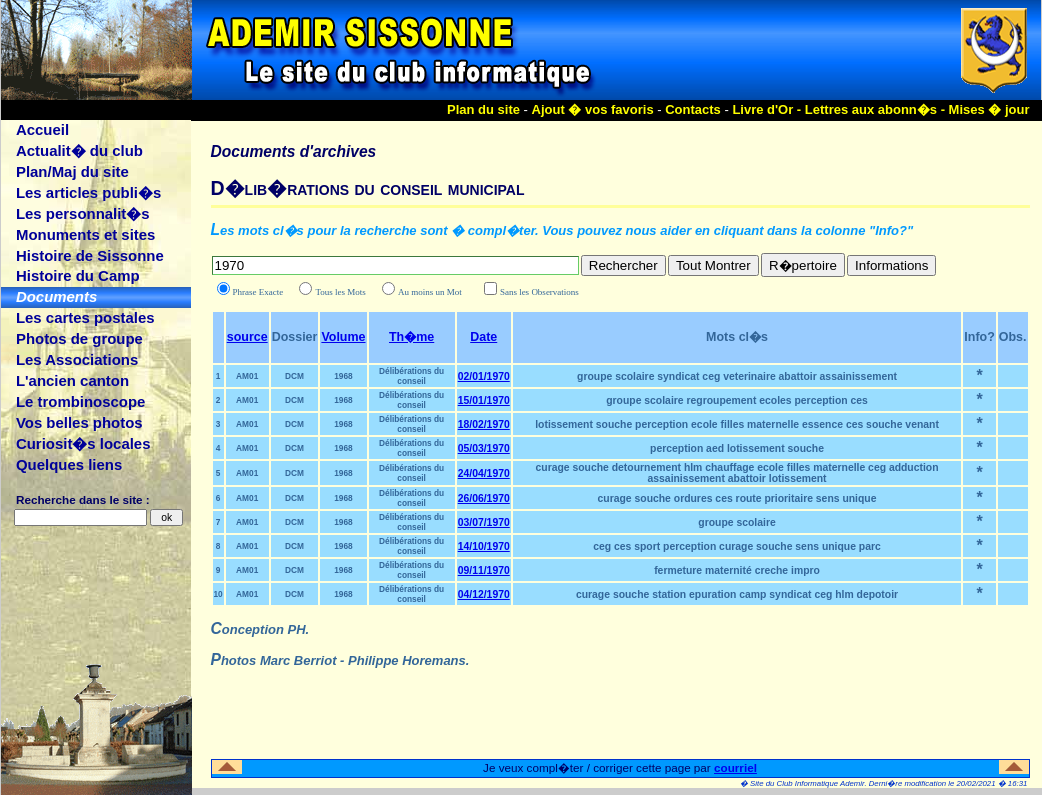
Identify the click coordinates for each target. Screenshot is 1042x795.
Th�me (411, 337)
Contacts (693, 109)
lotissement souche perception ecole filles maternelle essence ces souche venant (737, 424)
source (247, 337)
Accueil (42, 129)
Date (483, 337)
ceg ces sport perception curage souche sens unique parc (737, 546)
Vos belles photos (79, 422)
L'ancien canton (72, 380)
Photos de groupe (79, 338)
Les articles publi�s (88, 192)
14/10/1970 (484, 546)
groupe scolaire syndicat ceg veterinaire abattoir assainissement (737, 376)
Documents (56, 296)
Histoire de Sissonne (90, 255)
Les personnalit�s (83, 213)
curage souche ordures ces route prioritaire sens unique (737, 498)
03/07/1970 (484, 522)
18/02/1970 (484, 424)
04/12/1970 (484, 594)
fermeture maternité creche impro (737, 570)
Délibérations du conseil (411, 376)
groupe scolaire (736, 522)
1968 (343, 376)
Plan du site (483, 109)
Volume (343, 337)
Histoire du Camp (78, 275)
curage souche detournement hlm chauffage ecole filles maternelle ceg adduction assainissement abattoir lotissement (737, 473)
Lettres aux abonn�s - (877, 109)
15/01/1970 (484, 400)
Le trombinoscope (80, 401)
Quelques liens (69, 464)
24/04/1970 (484, 473)
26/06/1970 (484, 498)
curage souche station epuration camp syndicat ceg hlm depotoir (737, 594)
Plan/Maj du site (72, 171)
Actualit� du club (79, 150)
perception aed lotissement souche (737, 448)
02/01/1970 (484, 376)
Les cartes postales (85, 317)
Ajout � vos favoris (593, 109)
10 (218, 594)
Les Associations (77, 359)
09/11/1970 (484, 570)
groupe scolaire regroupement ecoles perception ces (737, 400)
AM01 (247, 376)
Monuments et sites (85, 234)
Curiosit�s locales (83, 443)
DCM (294, 376)
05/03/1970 (484, 448)
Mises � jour (989, 109)
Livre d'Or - (768, 109)
